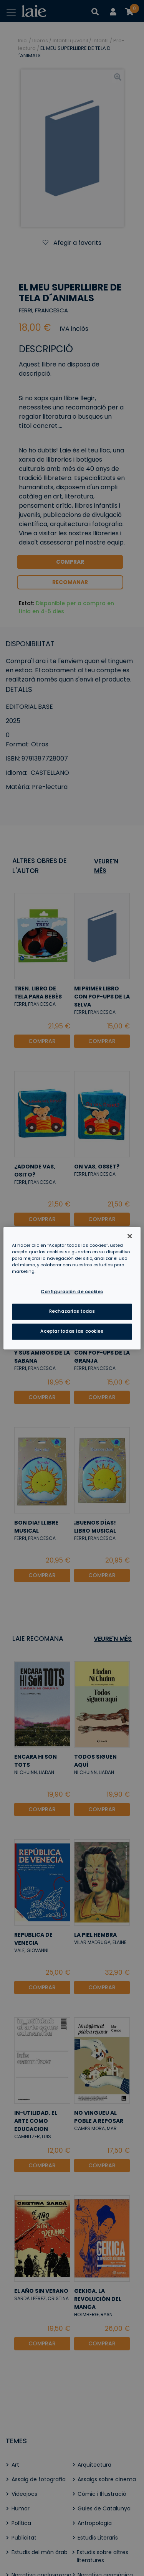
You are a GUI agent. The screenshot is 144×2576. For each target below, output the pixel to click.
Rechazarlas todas (72, 1311)
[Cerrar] (129, 1236)
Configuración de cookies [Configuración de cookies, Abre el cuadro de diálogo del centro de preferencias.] (72, 1292)
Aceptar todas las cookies (71, 1331)
